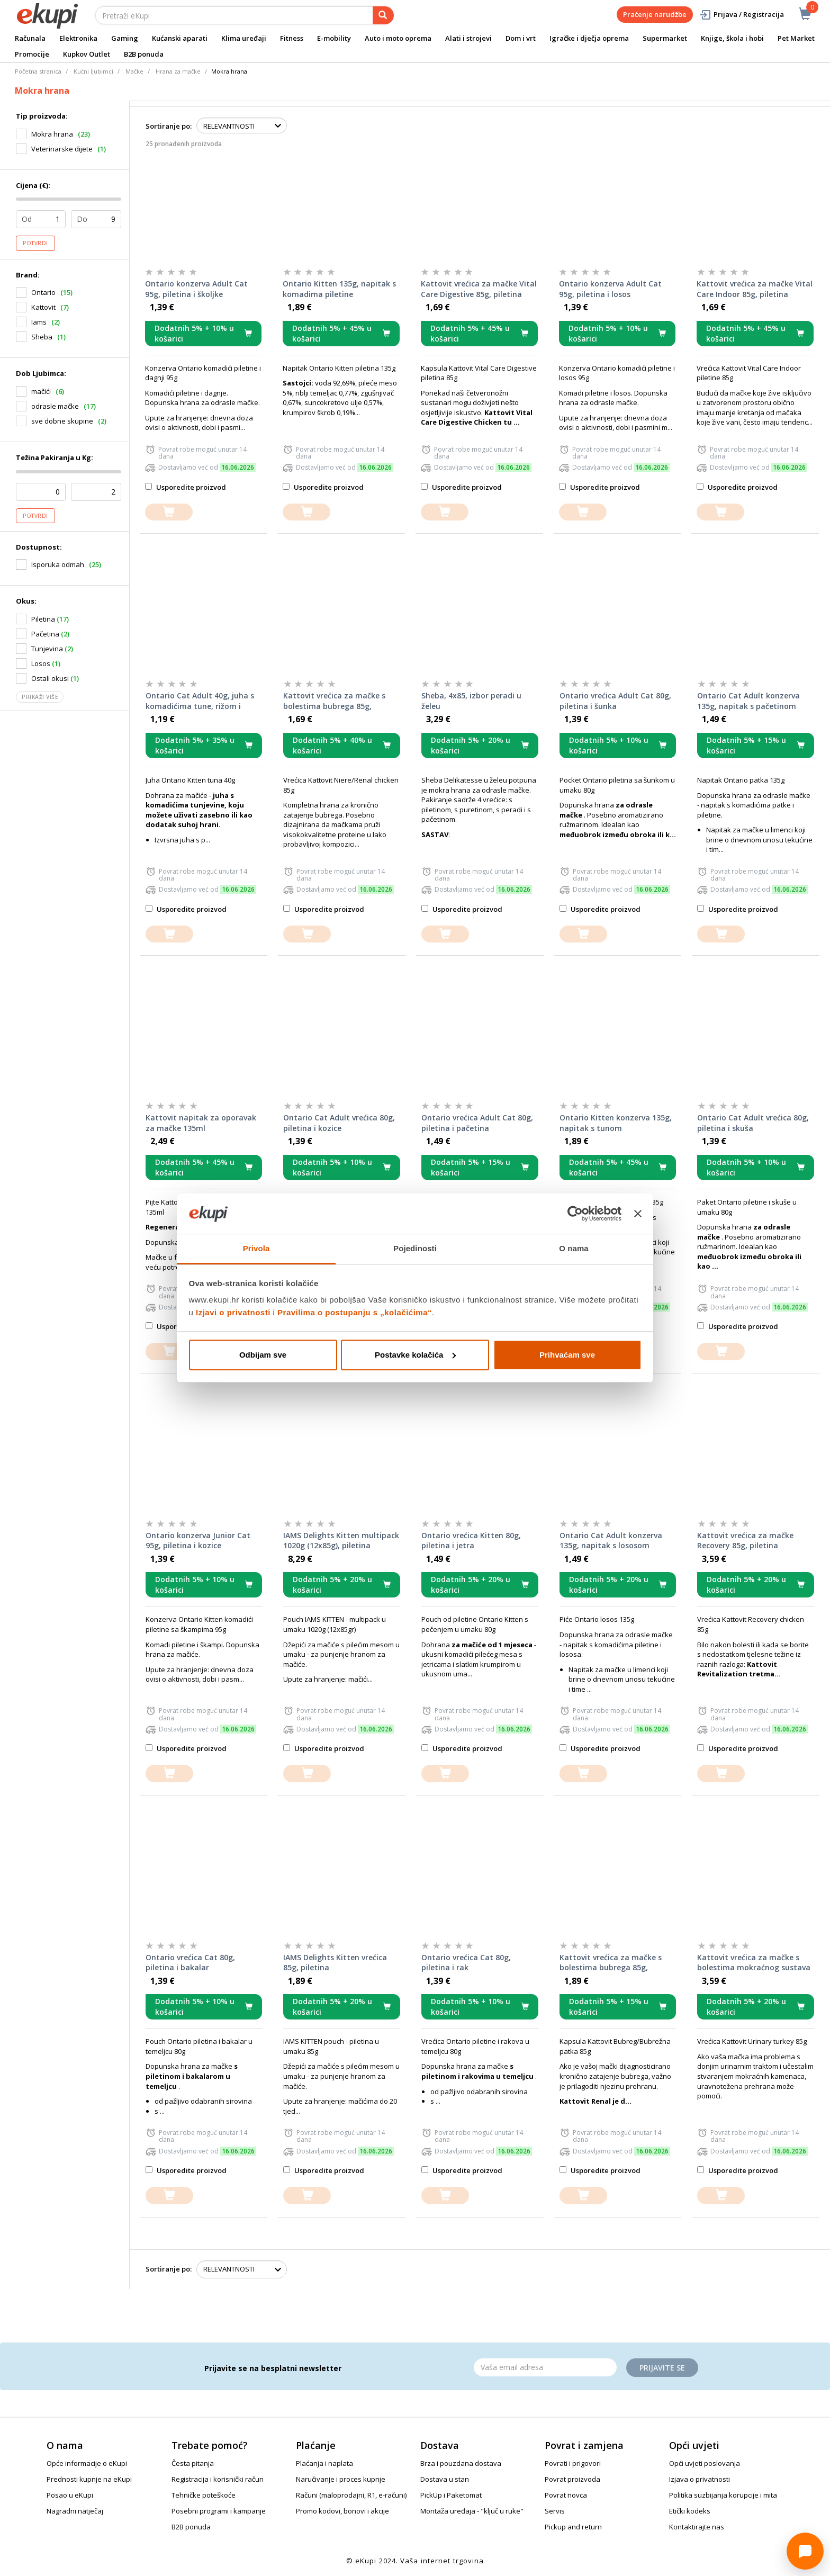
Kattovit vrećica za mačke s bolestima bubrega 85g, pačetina (611, 1962)
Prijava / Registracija (741, 15)
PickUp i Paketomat (451, 2495)
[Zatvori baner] (638, 1213)
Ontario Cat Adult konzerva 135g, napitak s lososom (611, 1540)
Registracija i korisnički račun (218, 2479)
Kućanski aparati (180, 38)
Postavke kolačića (415, 1354)
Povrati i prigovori (573, 2463)
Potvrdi (35, 243)
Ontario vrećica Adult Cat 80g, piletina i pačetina (477, 1122)
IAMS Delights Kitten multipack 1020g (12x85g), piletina (341, 1540)
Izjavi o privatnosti (233, 1312)
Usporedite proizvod (185, 487)
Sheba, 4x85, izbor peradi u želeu (471, 700)
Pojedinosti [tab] (415, 1248)
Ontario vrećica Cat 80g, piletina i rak (466, 1962)
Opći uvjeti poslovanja (704, 2463)
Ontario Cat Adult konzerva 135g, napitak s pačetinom (748, 700)
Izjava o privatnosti (699, 2479)
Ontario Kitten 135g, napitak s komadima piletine (339, 289)
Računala (30, 38)
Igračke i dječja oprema (589, 38)
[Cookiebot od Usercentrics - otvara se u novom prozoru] (575, 1214)
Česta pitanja (193, 2463)
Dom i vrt (521, 38)
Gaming (124, 38)
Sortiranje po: (169, 126)
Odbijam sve (262, 1354)
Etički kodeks (689, 2511)
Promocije (32, 54)
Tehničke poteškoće (204, 2495)
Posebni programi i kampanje (219, 2511)
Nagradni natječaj (75, 2511)
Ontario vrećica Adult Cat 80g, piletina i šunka (615, 700)
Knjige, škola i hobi (732, 38)
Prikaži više (40, 697)
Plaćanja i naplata (324, 2463)
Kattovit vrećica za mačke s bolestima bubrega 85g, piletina (334, 701)
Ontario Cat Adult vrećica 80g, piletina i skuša (753, 1122)
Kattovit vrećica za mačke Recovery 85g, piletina (745, 1540)
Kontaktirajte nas (696, 2527)
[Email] (545, 2367)
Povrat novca (566, 2495)
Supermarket (665, 38)
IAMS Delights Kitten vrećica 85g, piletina (335, 1962)
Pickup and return (573, 2527)
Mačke (134, 71)
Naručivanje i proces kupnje (340, 2479)
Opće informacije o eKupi (87, 2463)
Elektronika (78, 38)
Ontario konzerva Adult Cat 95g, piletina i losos (610, 289)
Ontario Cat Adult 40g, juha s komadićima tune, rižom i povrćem (200, 701)
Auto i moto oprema (398, 38)
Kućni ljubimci (93, 71)
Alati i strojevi (468, 38)
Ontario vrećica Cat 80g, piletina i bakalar (190, 1962)
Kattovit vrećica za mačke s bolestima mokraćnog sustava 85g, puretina (753, 1962)
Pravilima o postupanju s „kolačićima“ (354, 1312)
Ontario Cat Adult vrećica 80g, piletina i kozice (339, 1122)
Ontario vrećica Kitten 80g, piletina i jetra (471, 1540)
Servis (555, 2511)
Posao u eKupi (70, 2495)
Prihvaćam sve (567, 1354)
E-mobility (334, 38)
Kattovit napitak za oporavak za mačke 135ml (201, 1122)
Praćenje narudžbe (655, 14)
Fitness (291, 38)
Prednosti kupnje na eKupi (89, 2479)
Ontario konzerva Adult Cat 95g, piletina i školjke (196, 289)
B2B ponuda (144, 54)
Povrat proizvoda (572, 2479)
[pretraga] (383, 15)
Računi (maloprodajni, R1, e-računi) (351, 2495)
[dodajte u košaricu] (169, 512)
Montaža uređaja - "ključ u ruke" (472, 2511)
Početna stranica (38, 71)
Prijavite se (662, 2368)
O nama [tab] (574, 1248)
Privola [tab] (256, 1248)
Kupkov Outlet (86, 54)
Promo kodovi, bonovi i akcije (342, 2511)
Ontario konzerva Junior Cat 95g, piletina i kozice (198, 1540)
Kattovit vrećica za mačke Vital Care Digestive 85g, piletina (479, 289)
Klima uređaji (243, 38)
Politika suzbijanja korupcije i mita (723, 2495)
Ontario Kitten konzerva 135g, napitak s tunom (616, 1122)
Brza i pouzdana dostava (460, 2463)
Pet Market (796, 38)
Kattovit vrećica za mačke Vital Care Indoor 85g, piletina (755, 289)
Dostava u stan (444, 2479)
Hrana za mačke (178, 71)
